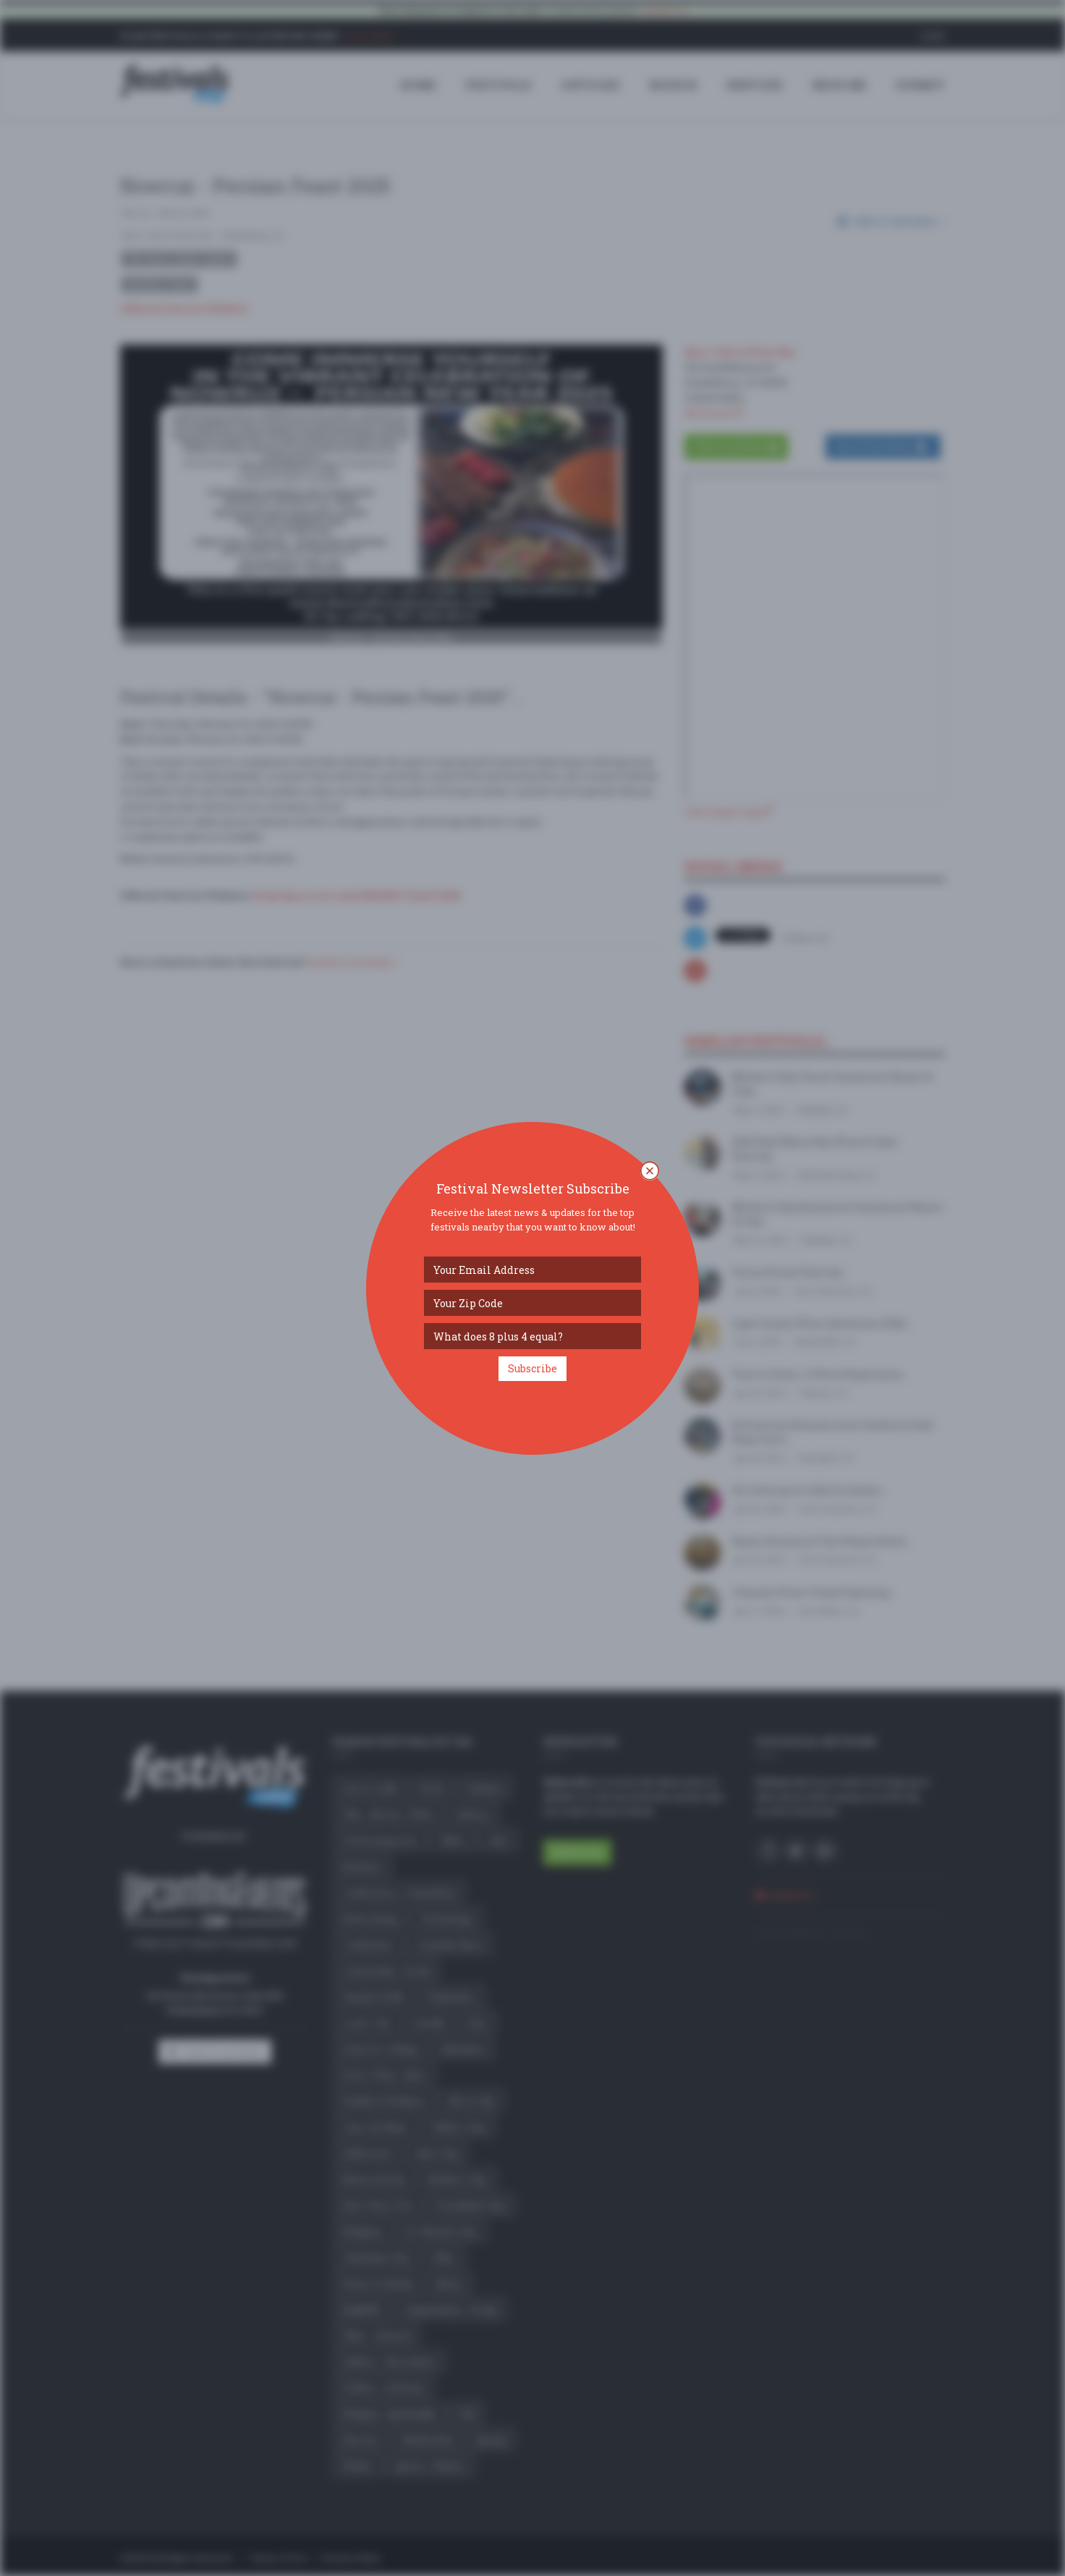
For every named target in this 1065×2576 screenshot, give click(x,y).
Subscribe (532, 1368)
